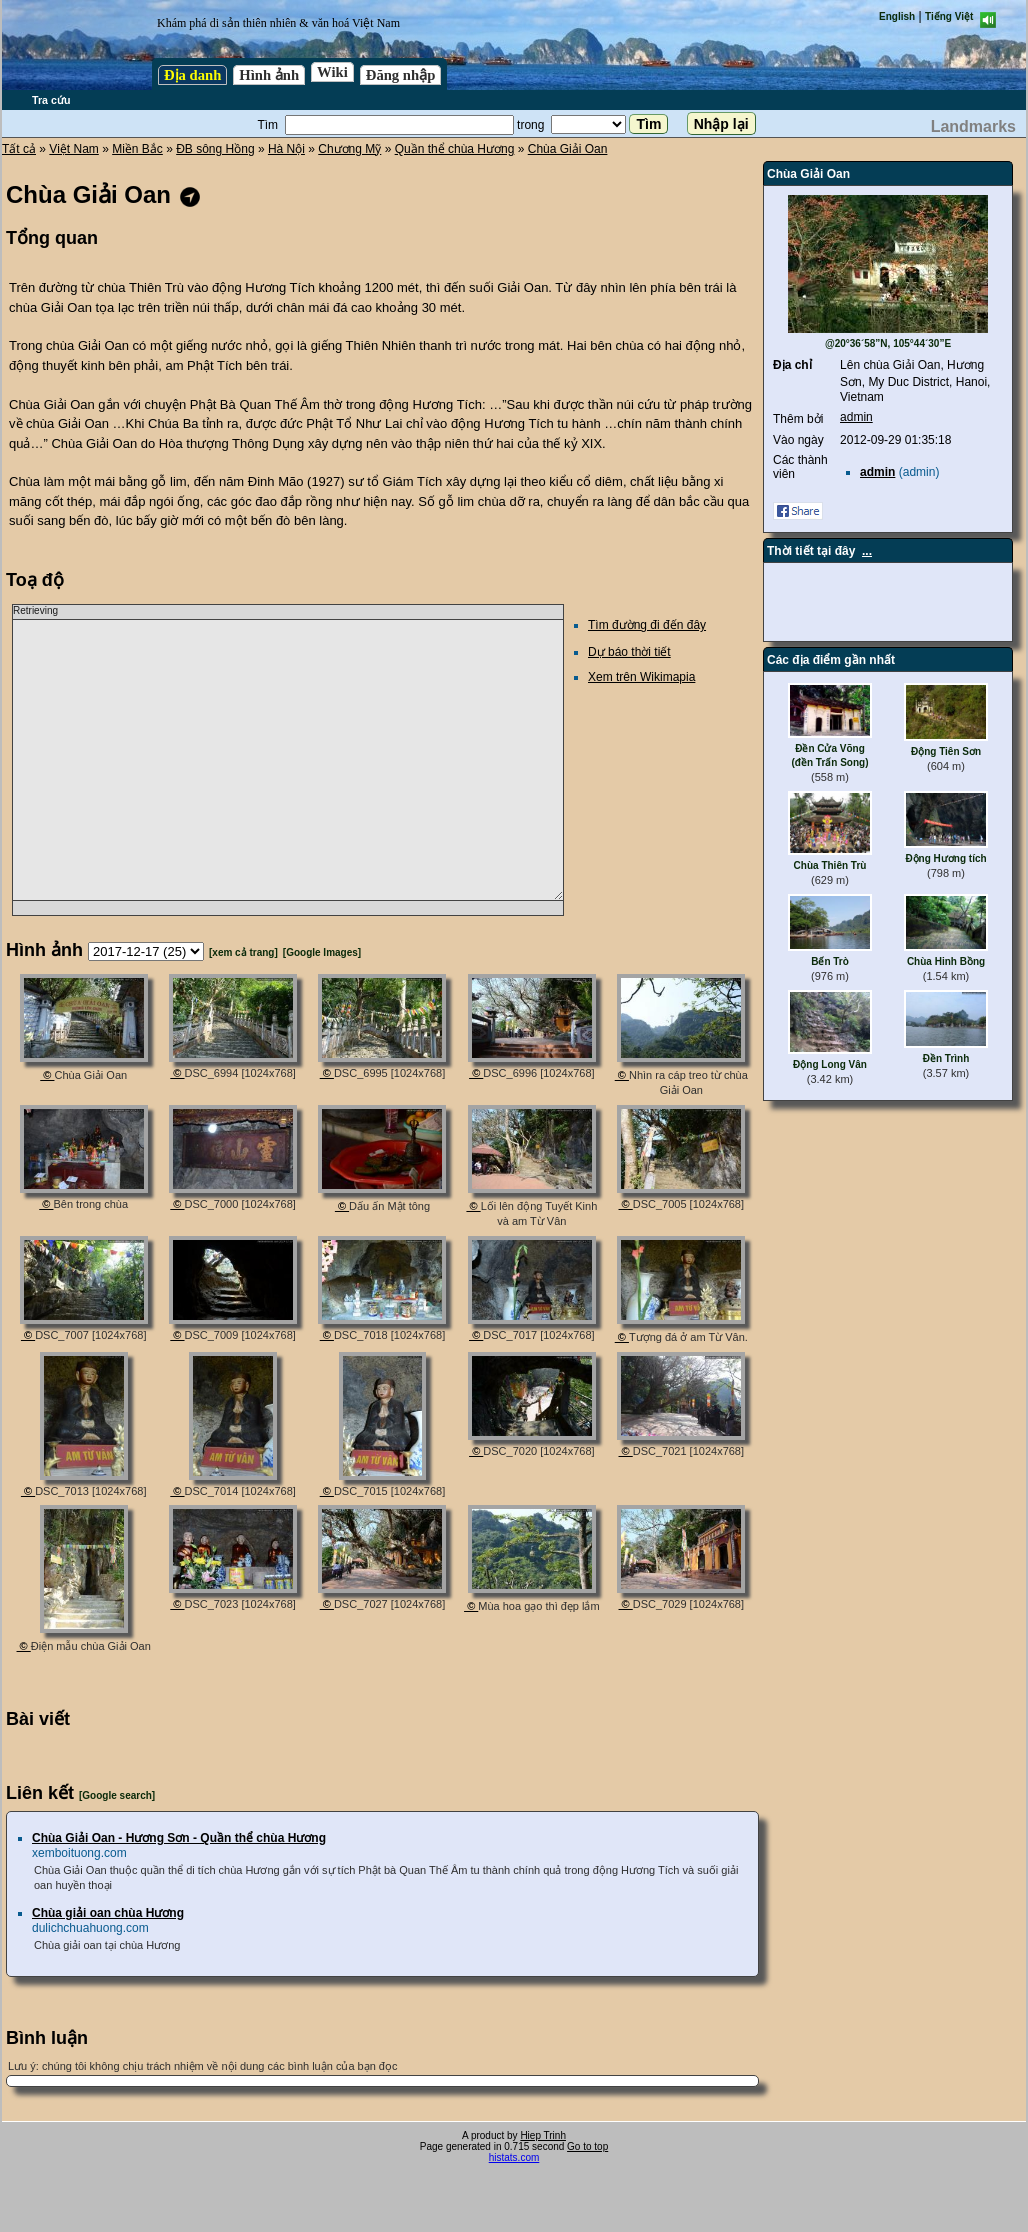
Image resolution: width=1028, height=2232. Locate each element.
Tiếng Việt (949, 16)
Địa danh (192, 75)
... (867, 551)
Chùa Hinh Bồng (946, 961)
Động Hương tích (945, 858)
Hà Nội (286, 149)
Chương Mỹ (349, 149)
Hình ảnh (269, 75)
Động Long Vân (830, 1064)
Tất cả (19, 149)
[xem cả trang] (243, 952)
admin (856, 417)
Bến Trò (830, 961)
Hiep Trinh (543, 2135)
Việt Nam (73, 149)
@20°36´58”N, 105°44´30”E (888, 343)
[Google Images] (322, 952)
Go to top (587, 2146)
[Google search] (117, 1795)
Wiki (332, 72)
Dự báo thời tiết (629, 652)
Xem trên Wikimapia (641, 677)
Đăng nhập (401, 75)
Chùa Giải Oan (568, 149)
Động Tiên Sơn (946, 751)
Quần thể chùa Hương (455, 149)
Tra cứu (51, 100)
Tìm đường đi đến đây (647, 625)
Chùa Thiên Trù (830, 865)
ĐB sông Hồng (215, 149)
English (897, 16)
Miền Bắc (137, 149)
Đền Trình (946, 1058)
